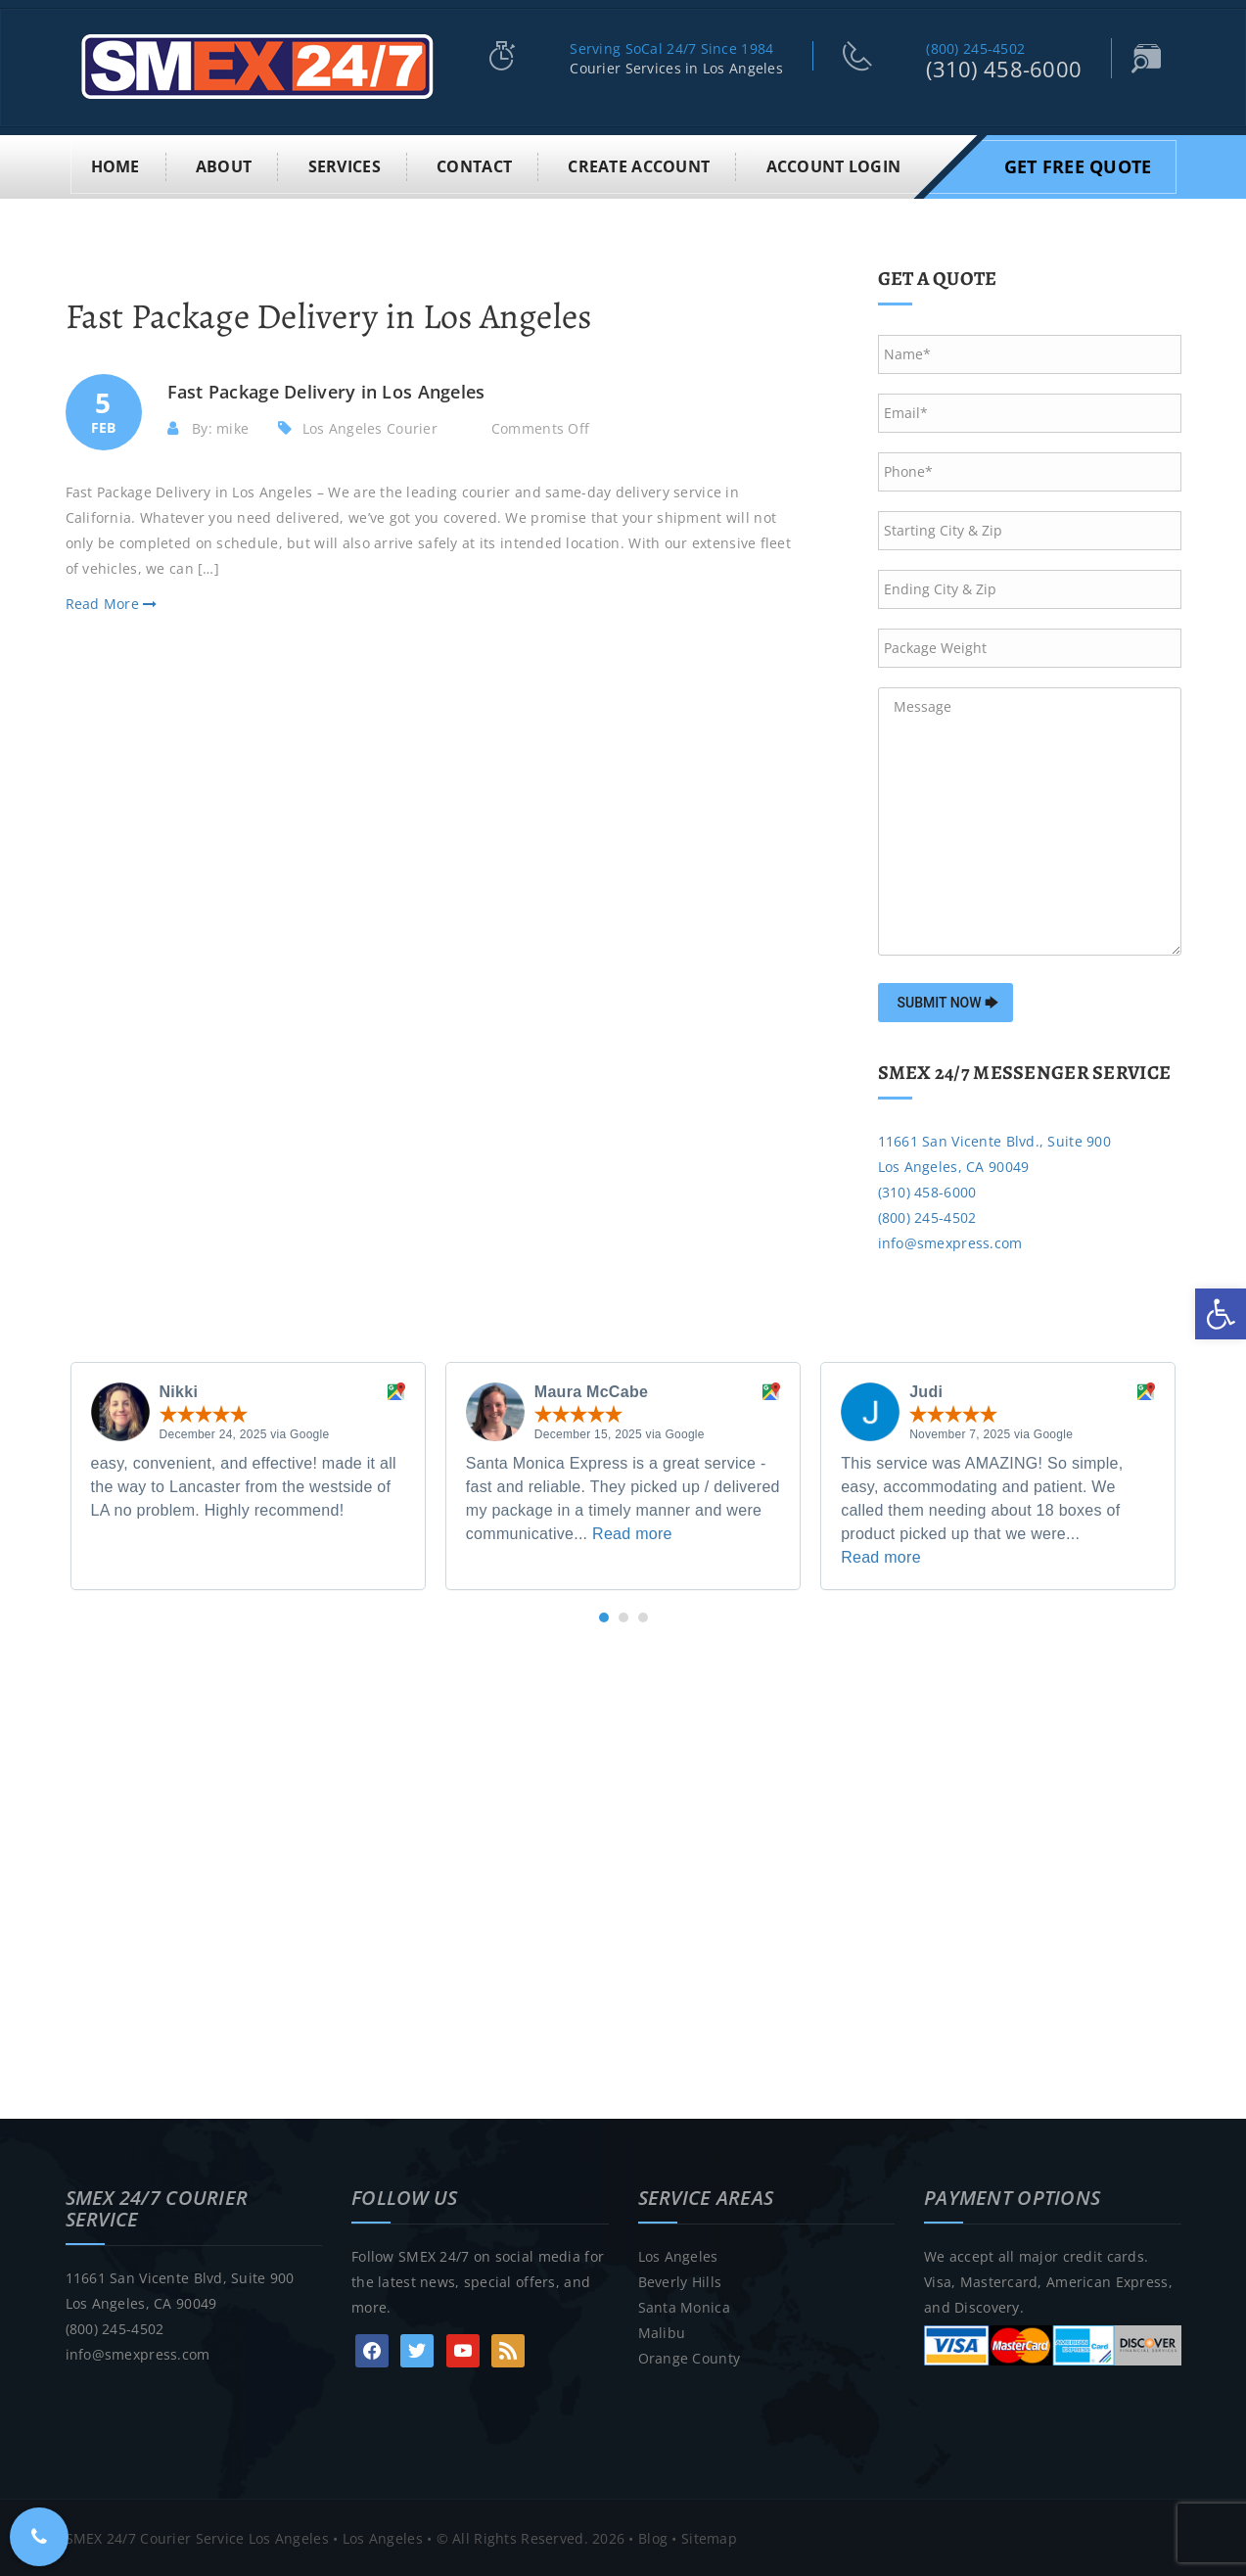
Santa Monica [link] (684, 2305)
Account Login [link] (833, 164)
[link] (1220, 1313)
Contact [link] (474, 164)
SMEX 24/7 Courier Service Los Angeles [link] (197, 2536)
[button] (604, 1616)
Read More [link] (112, 602)
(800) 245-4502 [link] (975, 48)
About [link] (224, 164)
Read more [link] (632, 1532)
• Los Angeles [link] (376, 2536)
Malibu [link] (662, 2330)
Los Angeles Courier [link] (370, 426)
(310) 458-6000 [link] (1004, 68)
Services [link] (344, 164)
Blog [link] (653, 2536)
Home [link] (115, 164)
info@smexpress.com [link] (950, 1241)
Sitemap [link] (709, 2536)
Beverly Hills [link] (680, 2280)
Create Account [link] (639, 164)
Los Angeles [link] (678, 2254)
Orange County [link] (689, 2356)
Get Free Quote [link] (1078, 164)
